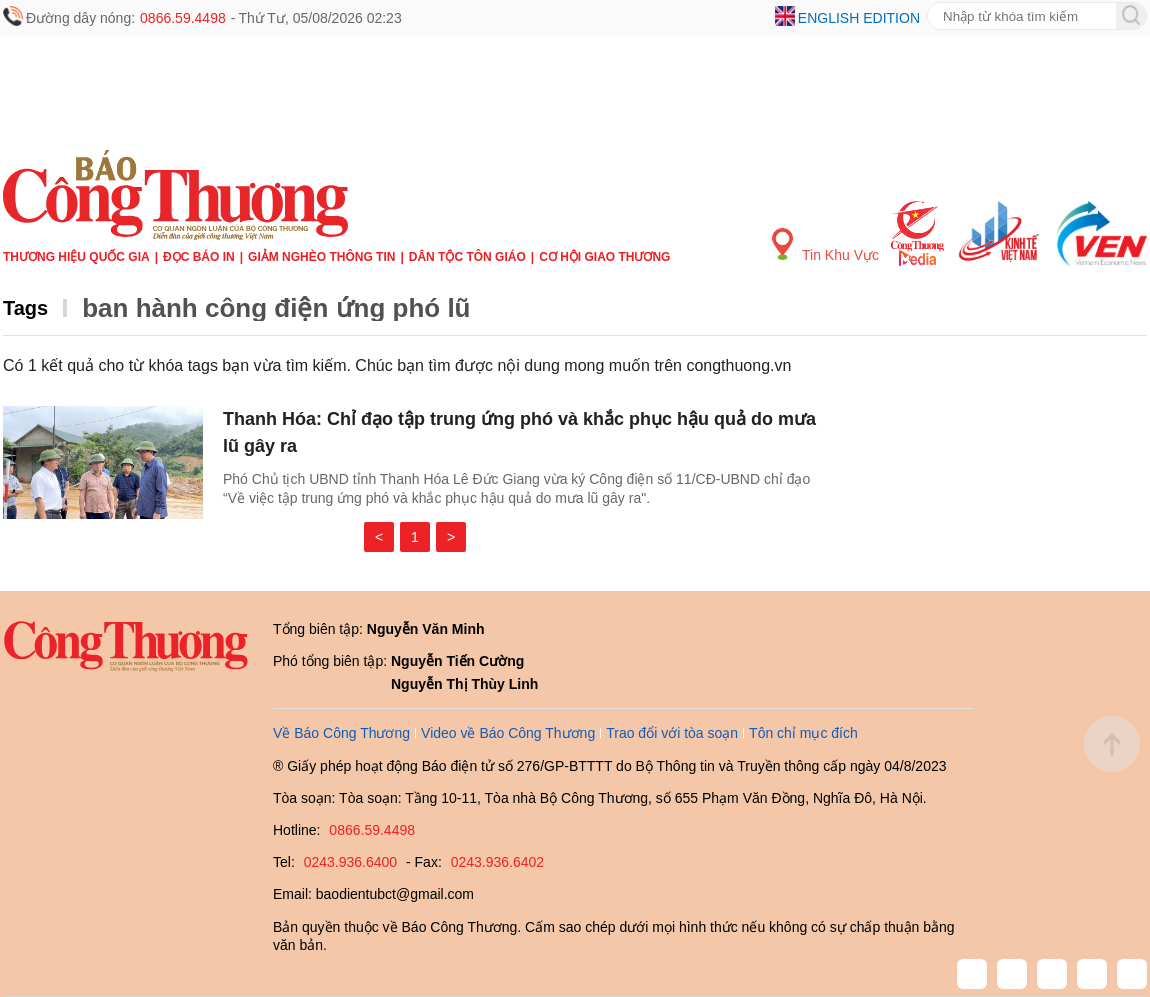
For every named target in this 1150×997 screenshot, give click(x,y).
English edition (859, 18)
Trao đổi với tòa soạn (672, 733)
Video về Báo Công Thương (508, 733)
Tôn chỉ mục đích (803, 733)
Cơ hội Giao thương (604, 257)
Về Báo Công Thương (341, 733)
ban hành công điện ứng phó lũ (276, 308)
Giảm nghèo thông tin (321, 257)
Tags (25, 308)
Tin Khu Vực (825, 245)
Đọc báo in (199, 257)
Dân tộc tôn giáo (467, 257)
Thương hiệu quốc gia (76, 257)
